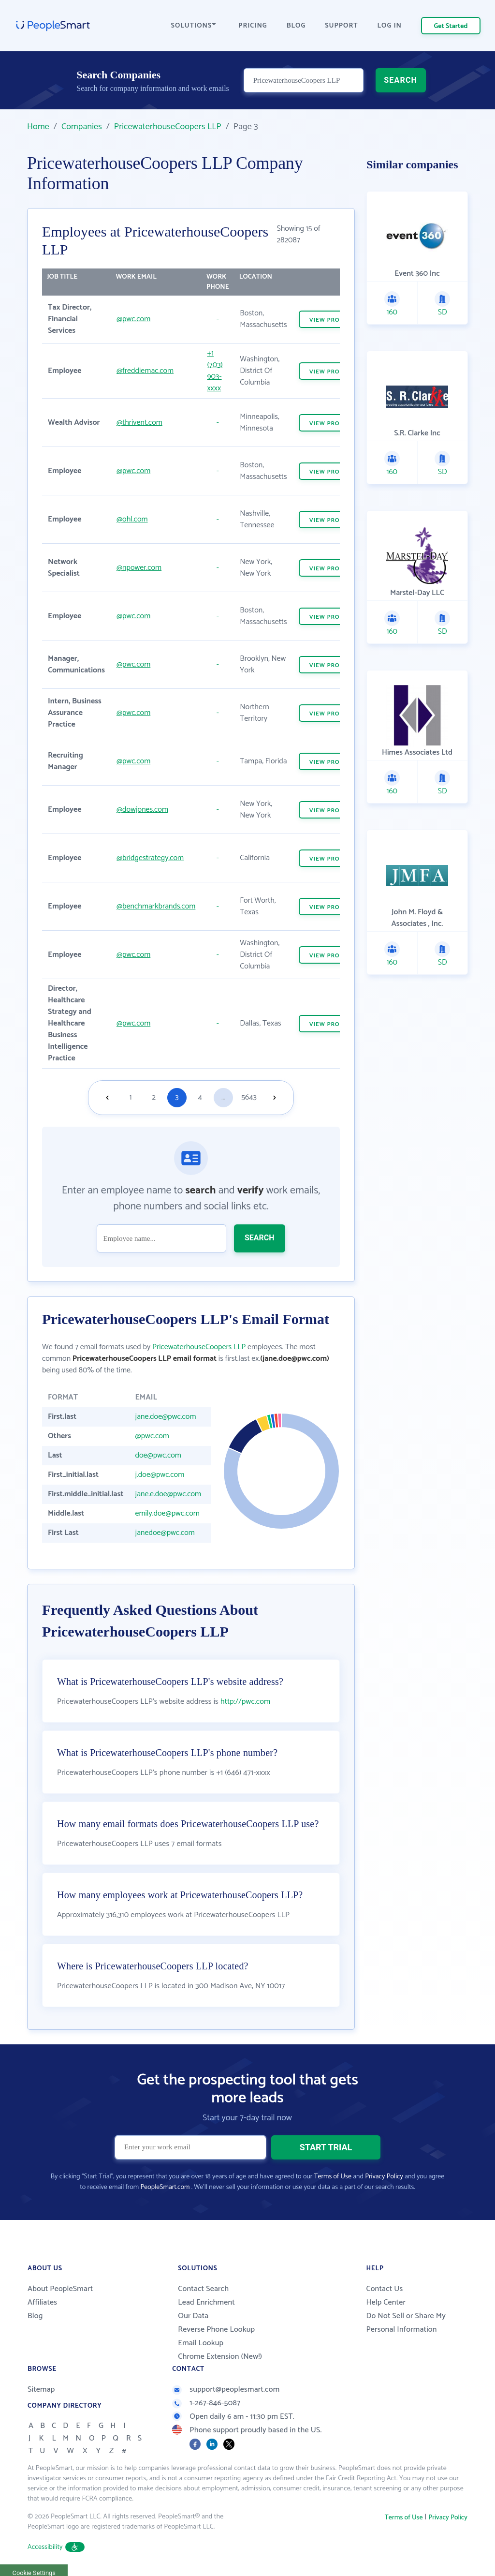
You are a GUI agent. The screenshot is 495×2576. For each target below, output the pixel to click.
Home (38, 126)
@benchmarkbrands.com (155, 906)
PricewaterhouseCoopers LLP (167, 126)
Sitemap (41, 2389)
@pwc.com (133, 319)
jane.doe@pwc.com (165, 1416)
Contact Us (384, 2288)
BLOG (296, 25)
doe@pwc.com (158, 1455)
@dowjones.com (142, 809)
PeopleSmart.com (164, 2187)
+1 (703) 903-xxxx (214, 371)
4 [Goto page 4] (200, 1097)
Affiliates (42, 2302)
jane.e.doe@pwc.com (168, 1494)
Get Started (451, 26)
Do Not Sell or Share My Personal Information (406, 2322)
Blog (35, 2316)
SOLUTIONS (194, 25)
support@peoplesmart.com (225, 2389)
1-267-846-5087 (206, 2403)
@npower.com (138, 567)
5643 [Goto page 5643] (249, 1097)
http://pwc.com (245, 1701)
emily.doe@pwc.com (167, 1513)
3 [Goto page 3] (176, 1097)
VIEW (331, 320)
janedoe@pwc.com (165, 1532)
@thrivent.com (139, 422)
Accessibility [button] (56, 2547)
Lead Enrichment (206, 2302)
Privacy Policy (384, 2176)
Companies (81, 126)
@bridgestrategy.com (150, 857)
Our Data (193, 2316)
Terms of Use (332, 2176)
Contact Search (203, 2288)
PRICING (252, 25)
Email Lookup (200, 2343)
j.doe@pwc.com (160, 1474)
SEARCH (400, 80)
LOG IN (390, 25)
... (223, 1097)
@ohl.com (132, 519)
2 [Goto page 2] (154, 1097)
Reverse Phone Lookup (216, 2329)
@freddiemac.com (145, 370)
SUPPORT (341, 25)
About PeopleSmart (60, 2288)
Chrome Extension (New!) (220, 2356)
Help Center (386, 2302)
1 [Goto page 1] (131, 1097)
